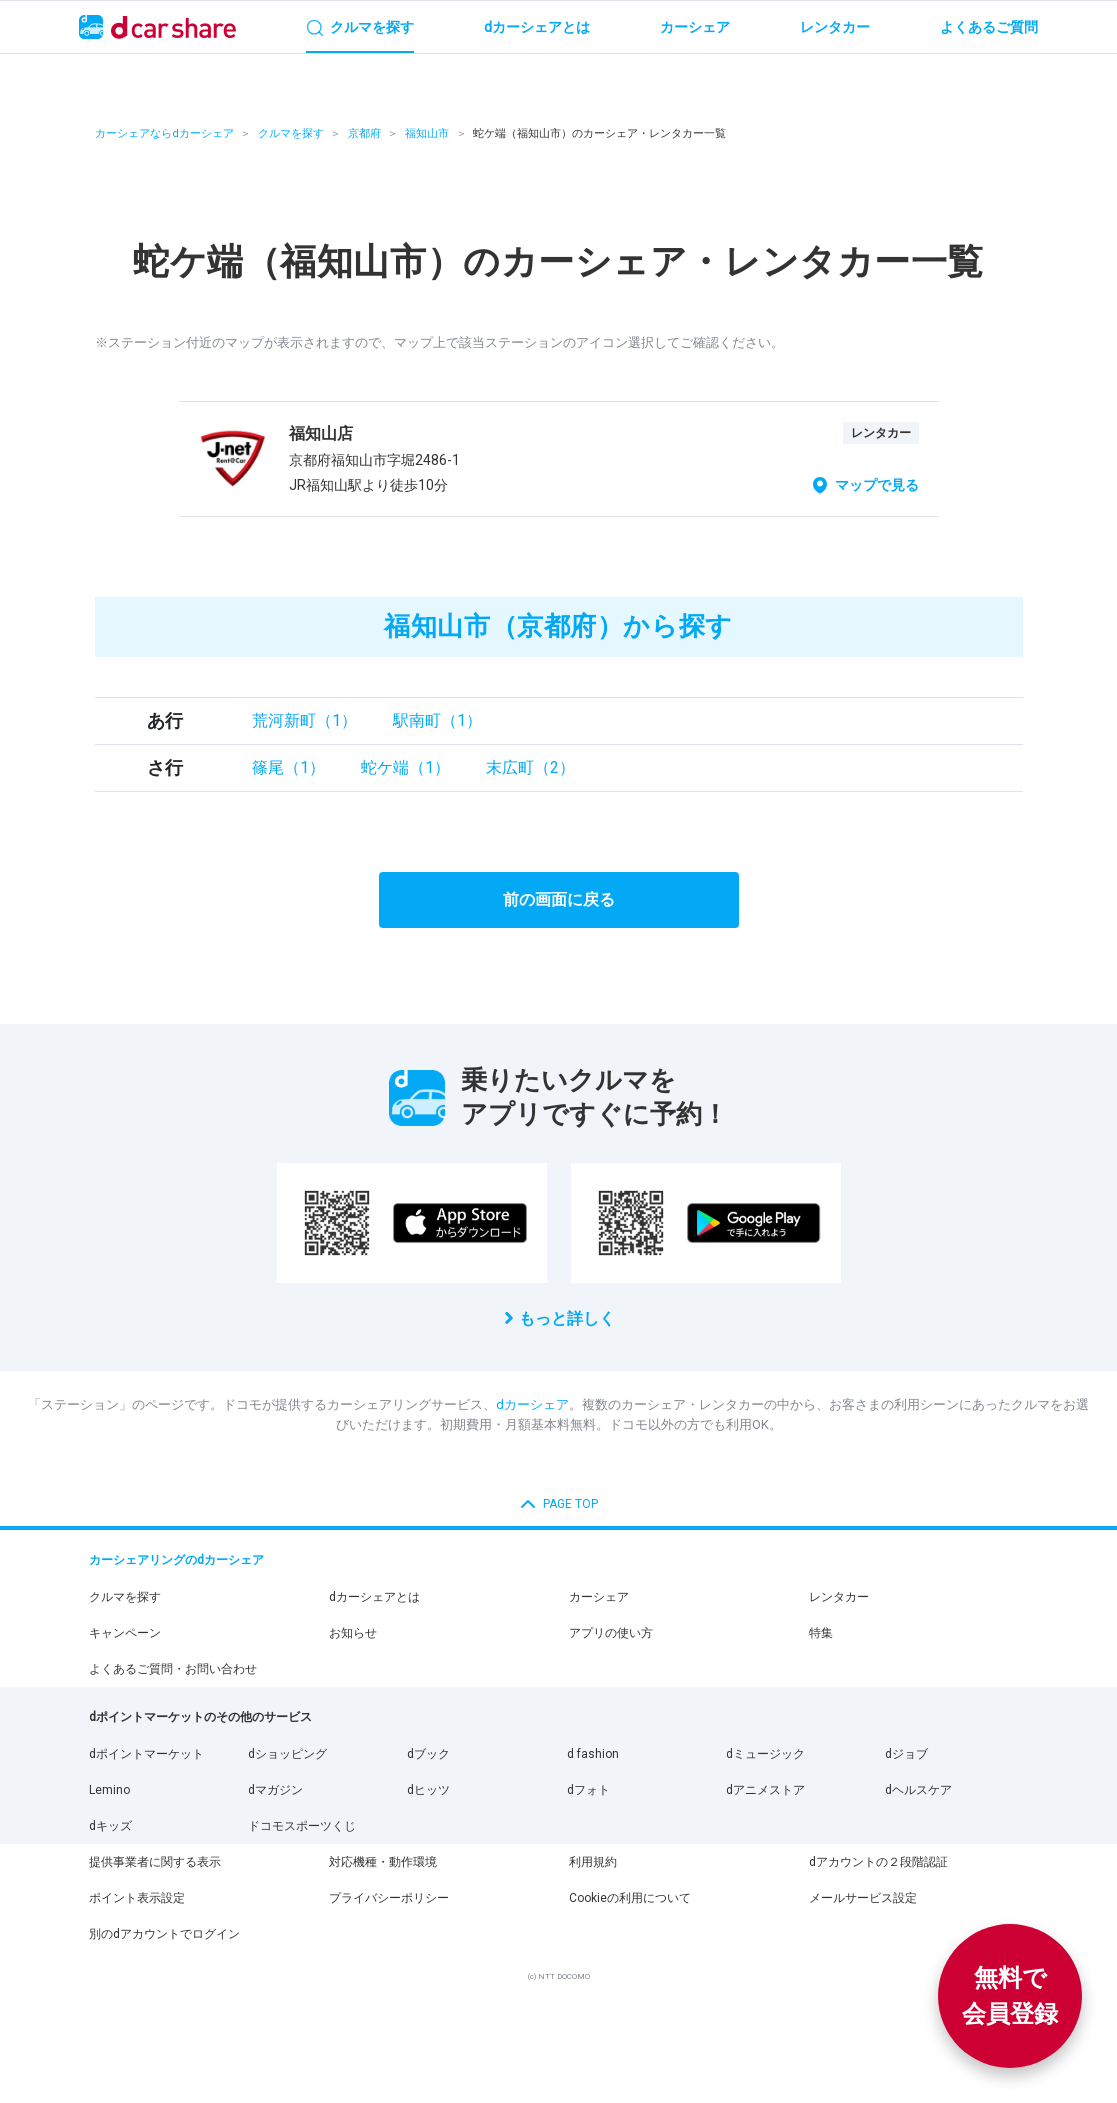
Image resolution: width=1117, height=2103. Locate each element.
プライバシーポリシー (389, 1898)
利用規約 (593, 1862)
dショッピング (287, 1754)
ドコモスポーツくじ (302, 1826)
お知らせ (353, 1633)
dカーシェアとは (374, 1597)
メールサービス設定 (863, 1898)
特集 (821, 1633)
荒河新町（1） (304, 720)
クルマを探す (291, 133)
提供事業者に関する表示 (155, 1862)
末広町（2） (530, 767)
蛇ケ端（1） (405, 767)
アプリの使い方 (611, 1633)
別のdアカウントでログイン (164, 1934)
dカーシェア (532, 1404)
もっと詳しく (567, 1318)
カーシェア (599, 1597)
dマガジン (275, 1790)
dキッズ (110, 1826)
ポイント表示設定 (137, 1898)
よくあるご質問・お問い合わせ (173, 1669)
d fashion (593, 1754)
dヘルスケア (918, 1790)
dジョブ (906, 1754)
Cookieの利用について (630, 1898)
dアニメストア (765, 1790)
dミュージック (765, 1754)
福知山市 (427, 133)
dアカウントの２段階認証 (878, 1862)
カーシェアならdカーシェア (164, 133)
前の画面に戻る (559, 899)
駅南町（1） (437, 720)
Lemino (109, 1790)
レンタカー (839, 1597)
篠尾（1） (288, 767)
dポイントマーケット (146, 1754)
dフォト (588, 1790)
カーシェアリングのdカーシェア (176, 1560)
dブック (428, 1754)
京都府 (364, 133)
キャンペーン (125, 1633)
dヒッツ (428, 1790)
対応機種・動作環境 (383, 1862)
